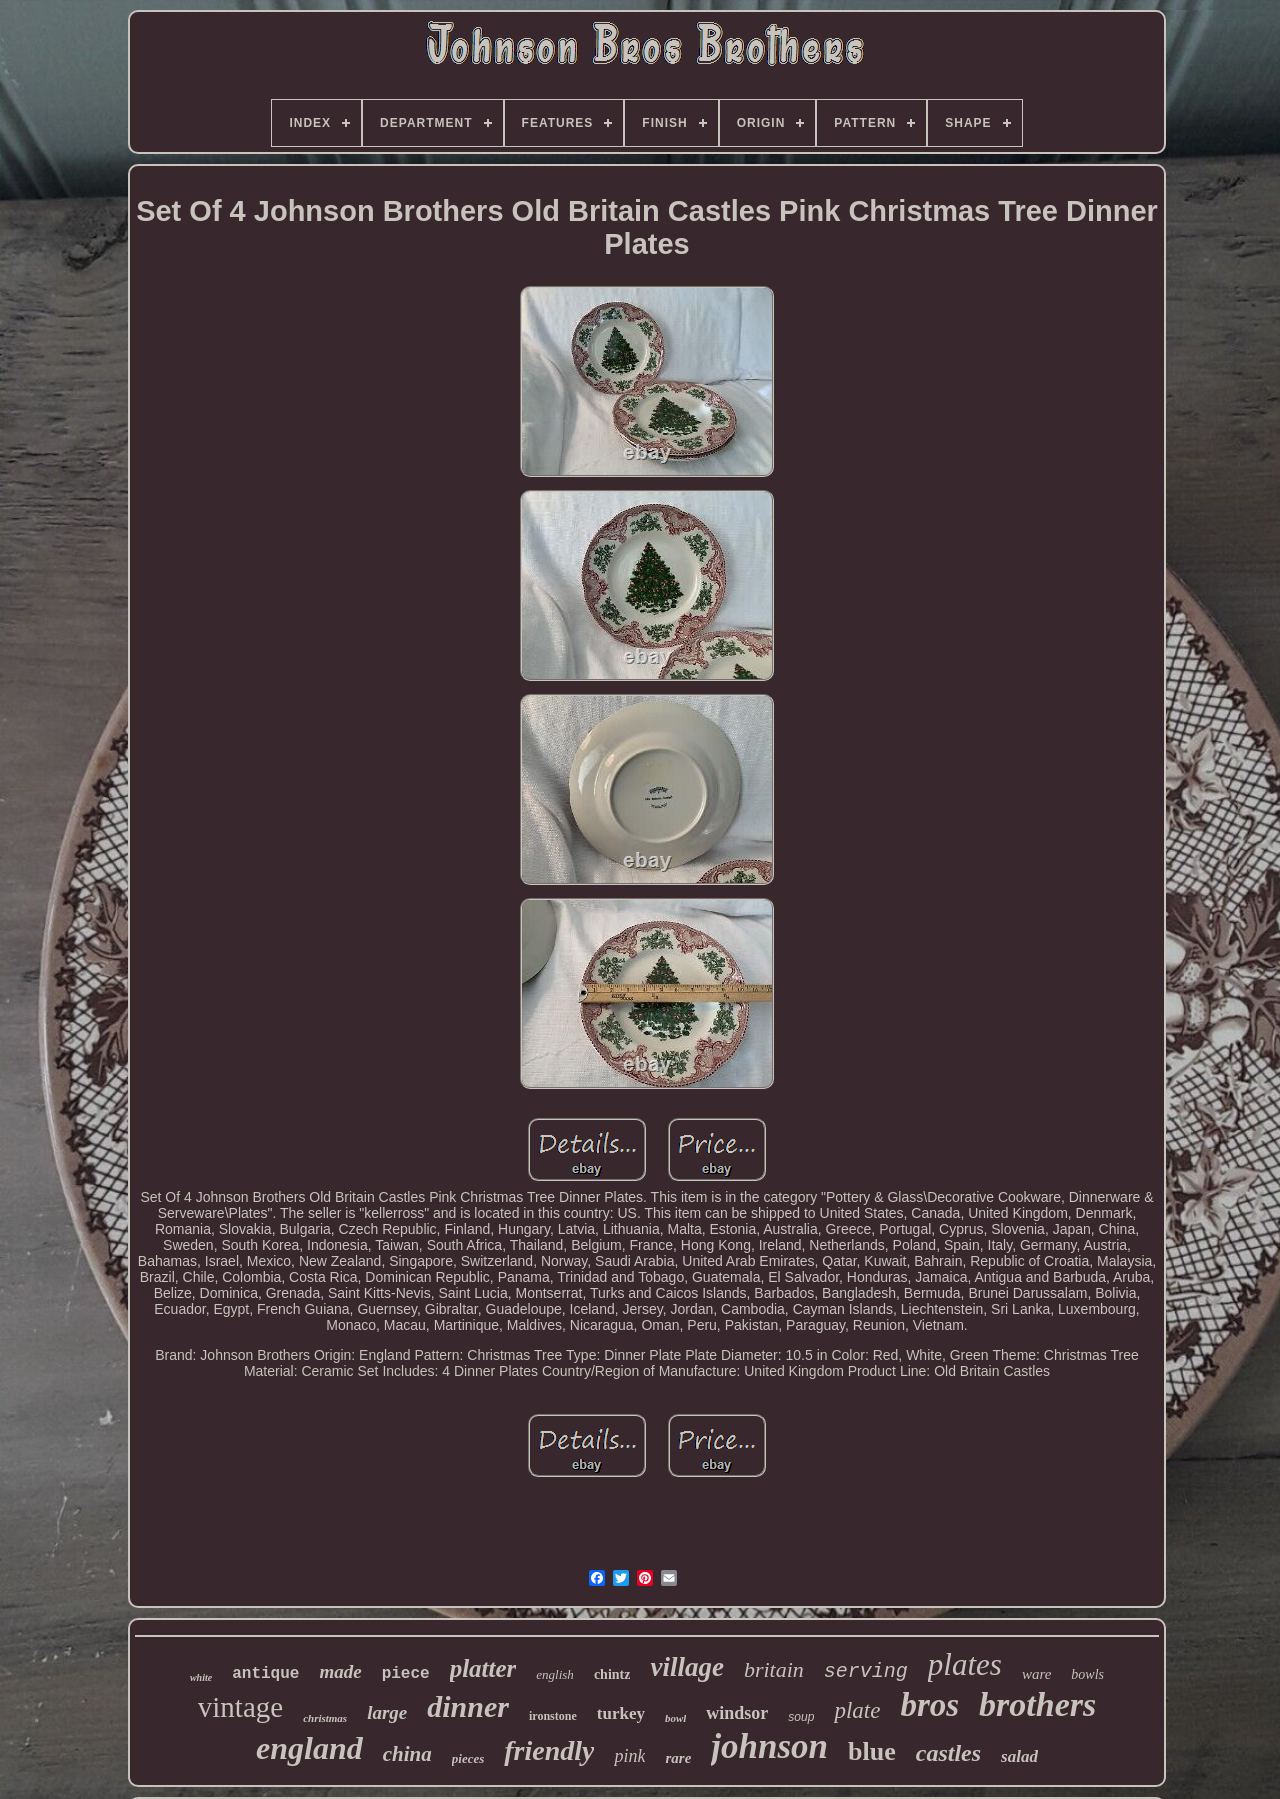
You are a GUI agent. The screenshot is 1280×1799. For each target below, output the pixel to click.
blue (872, 1751)
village (686, 1667)
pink (629, 1756)
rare (678, 1758)
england (309, 1748)
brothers (1037, 1704)
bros (929, 1705)
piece (406, 1674)
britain (774, 1669)
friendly (549, 1750)
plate (857, 1710)
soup (801, 1717)
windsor (737, 1713)
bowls (1087, 1674)
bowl (675, 1718)
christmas (325, 1718)
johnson (769, 1746)
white (201, 1677)
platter (483, 1668)
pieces (468, 1758)
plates (965, 1664)
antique (265, 1674)
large (387, 1712)
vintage (240, 1707)
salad (1019, 1756)
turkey (621, 1713)
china (407, 1754)
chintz (612, 1674)
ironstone (553, 1716)
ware (1036, 1674)
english (555, 1674)
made (340, 1671)
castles (948, 1753)
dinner (468, 1706)
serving (866, 1671)
